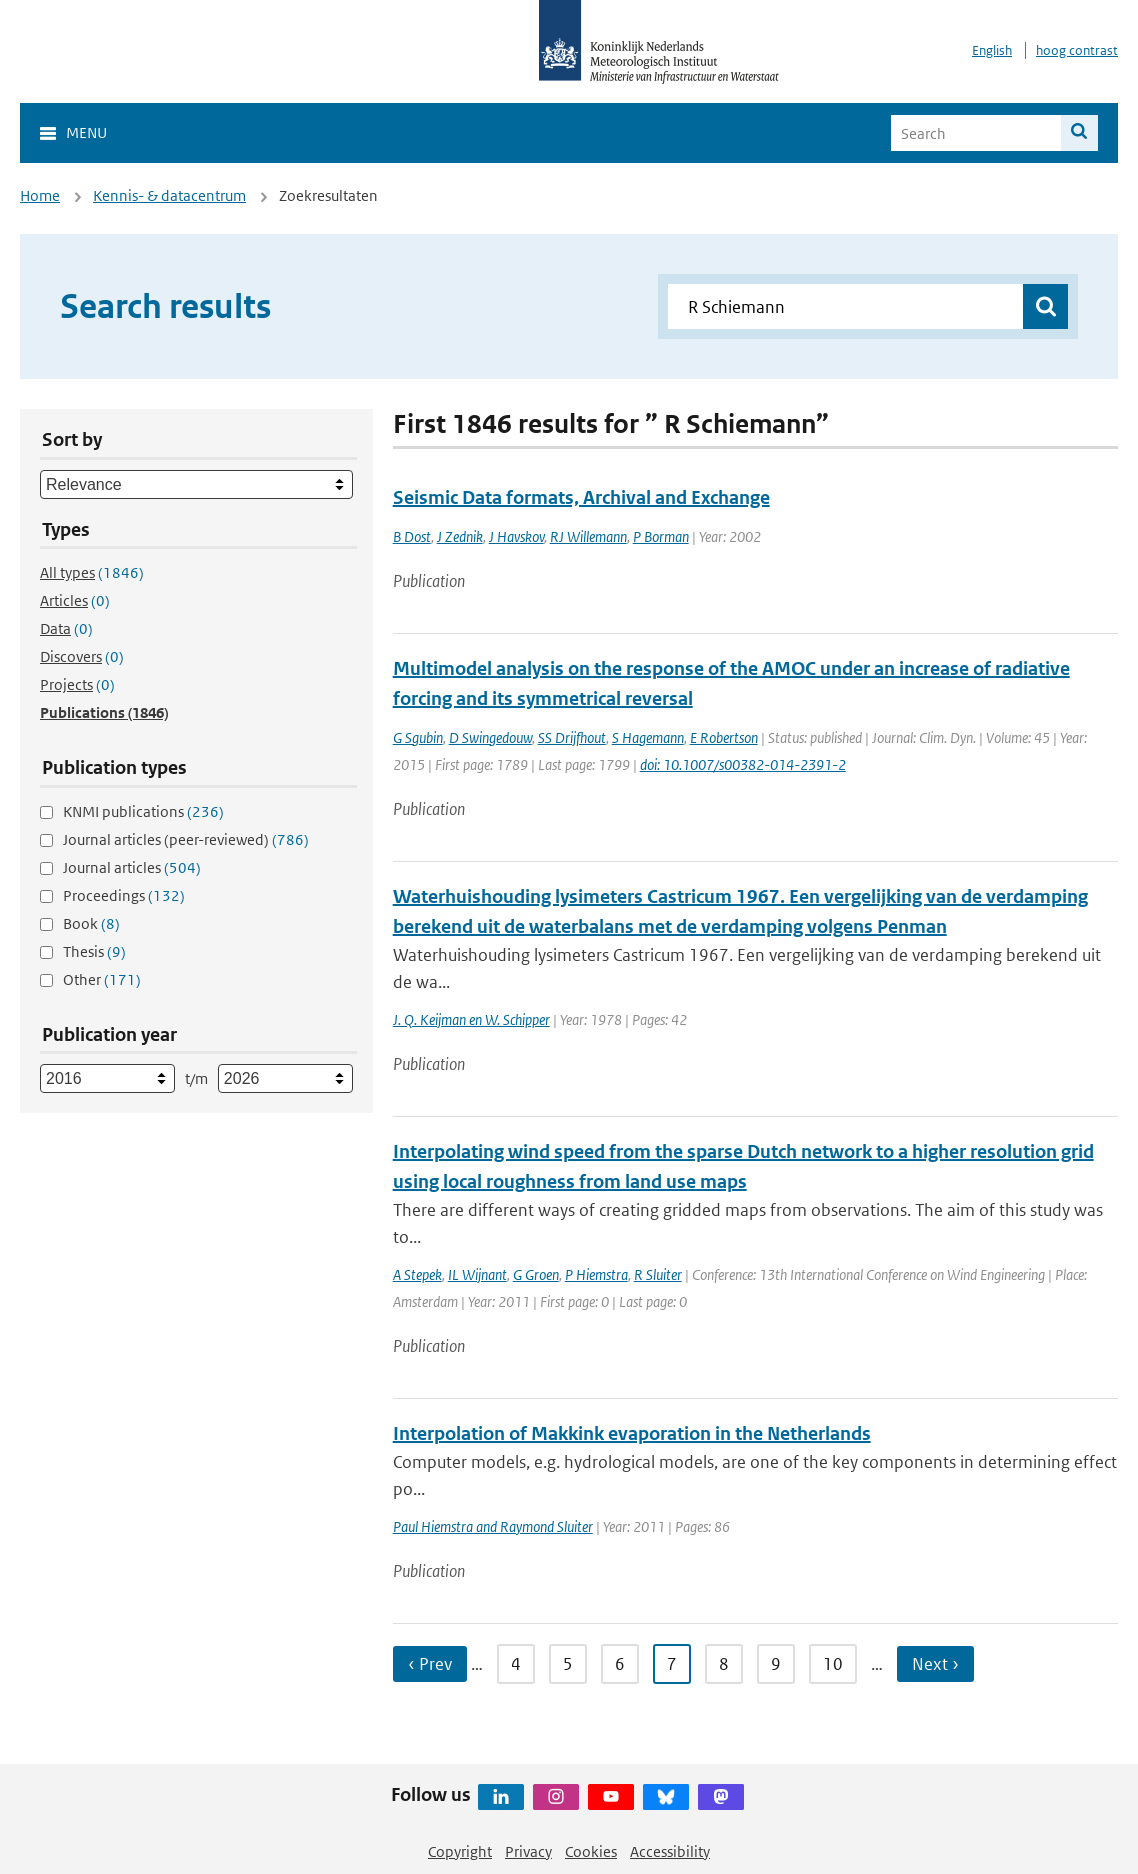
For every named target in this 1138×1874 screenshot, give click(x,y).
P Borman (661, 536)
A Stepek (417, 1274)
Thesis (94, 951)
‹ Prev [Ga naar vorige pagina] (430, 1664)
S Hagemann (648, 737)
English (992, 50)
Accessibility (670, 1851)
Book (91, 923)
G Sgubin (418, 737)
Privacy (528, 1851)
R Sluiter (658, 1274)
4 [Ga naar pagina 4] (516, 1664)
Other (102, 979)
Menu (86, 132)
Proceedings (124, 895)
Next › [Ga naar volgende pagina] (935, 1664)
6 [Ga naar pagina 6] (620, 1664)
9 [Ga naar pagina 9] (776, 1664)
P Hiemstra (596, 1274)
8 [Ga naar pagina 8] (724, 1664)
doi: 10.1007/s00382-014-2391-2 (743, 764)
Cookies (591, 1851)
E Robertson (724, 737)
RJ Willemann (588, 536)
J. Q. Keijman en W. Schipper (471, 1019)
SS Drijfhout (572, 737)
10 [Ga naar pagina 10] (833, 1664)
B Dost (412, 536)
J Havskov (516, 536)
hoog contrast (1077, 50)
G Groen (536, 1274)
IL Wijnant (477, 1274)
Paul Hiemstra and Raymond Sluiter (493, 1526)
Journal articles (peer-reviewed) (186, 839)
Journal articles (132, 867)
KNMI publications (143, 811)
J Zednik (460, 536)
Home (40, 195)
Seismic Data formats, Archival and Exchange (581, 497)
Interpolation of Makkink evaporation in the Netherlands (632, 1433)
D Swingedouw (490, 737)
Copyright (460, 1851)
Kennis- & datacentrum (169, 195)
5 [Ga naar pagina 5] (568, 1664)
